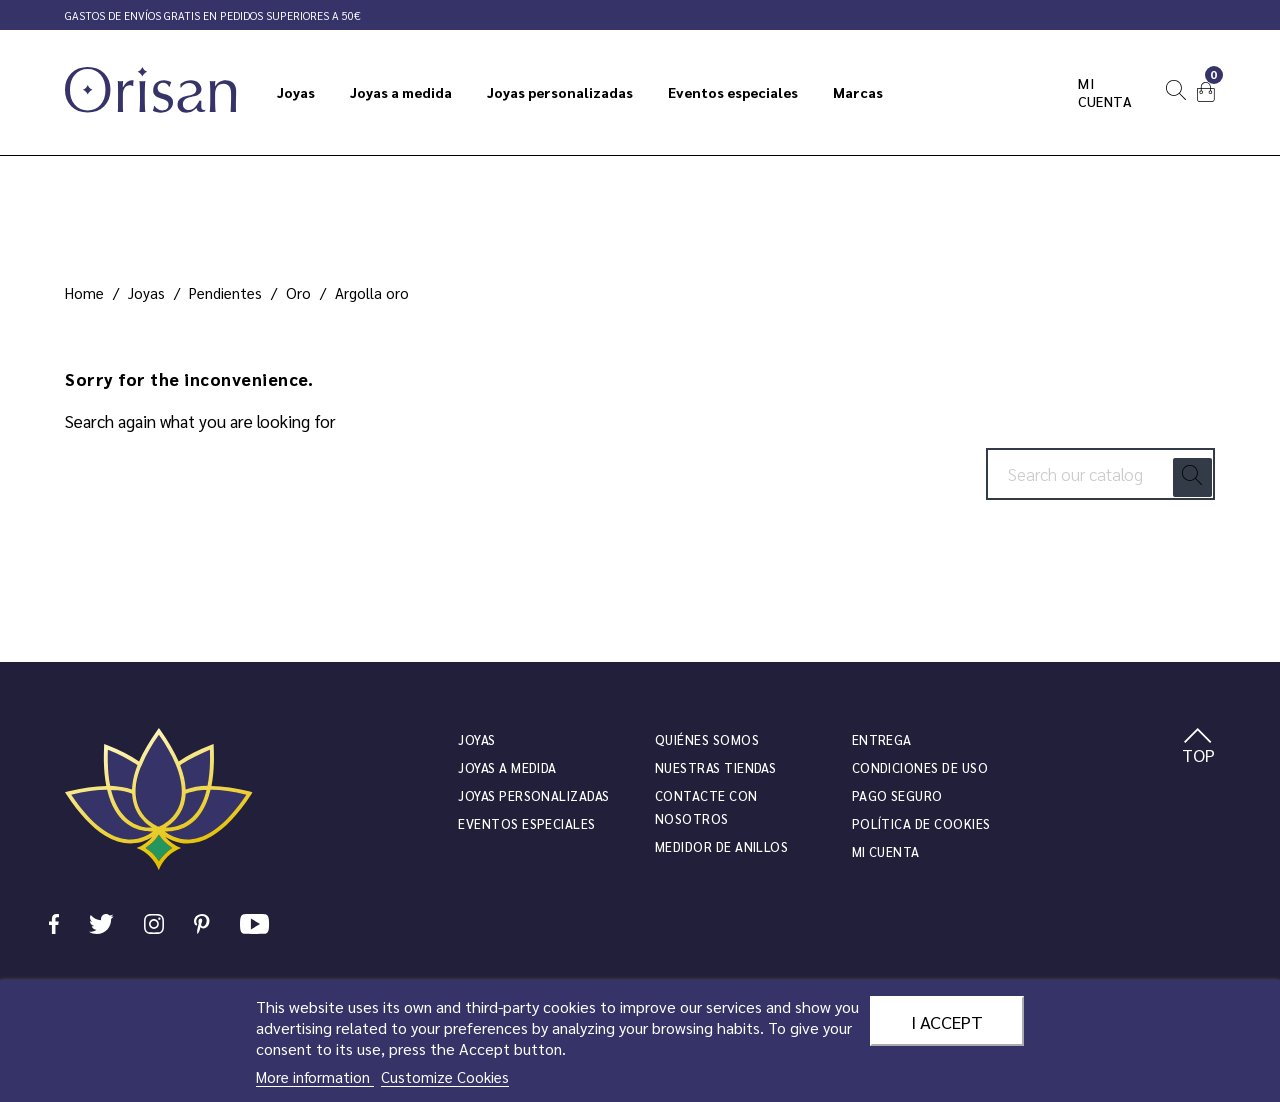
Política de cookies (921, 823)
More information (315, 1076)
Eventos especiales (526, 823)
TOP (1198, 747)
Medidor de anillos (721, 846)
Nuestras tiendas (715, 767)
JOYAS (476, 739)
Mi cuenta (1105, 92)
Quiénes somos (707, 739)
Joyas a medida (507, 767)
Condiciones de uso (920, 767)
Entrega (882, 739)
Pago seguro (897, 795)
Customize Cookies (445, 1076)
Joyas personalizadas (533, 795)
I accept (947, 1021)
